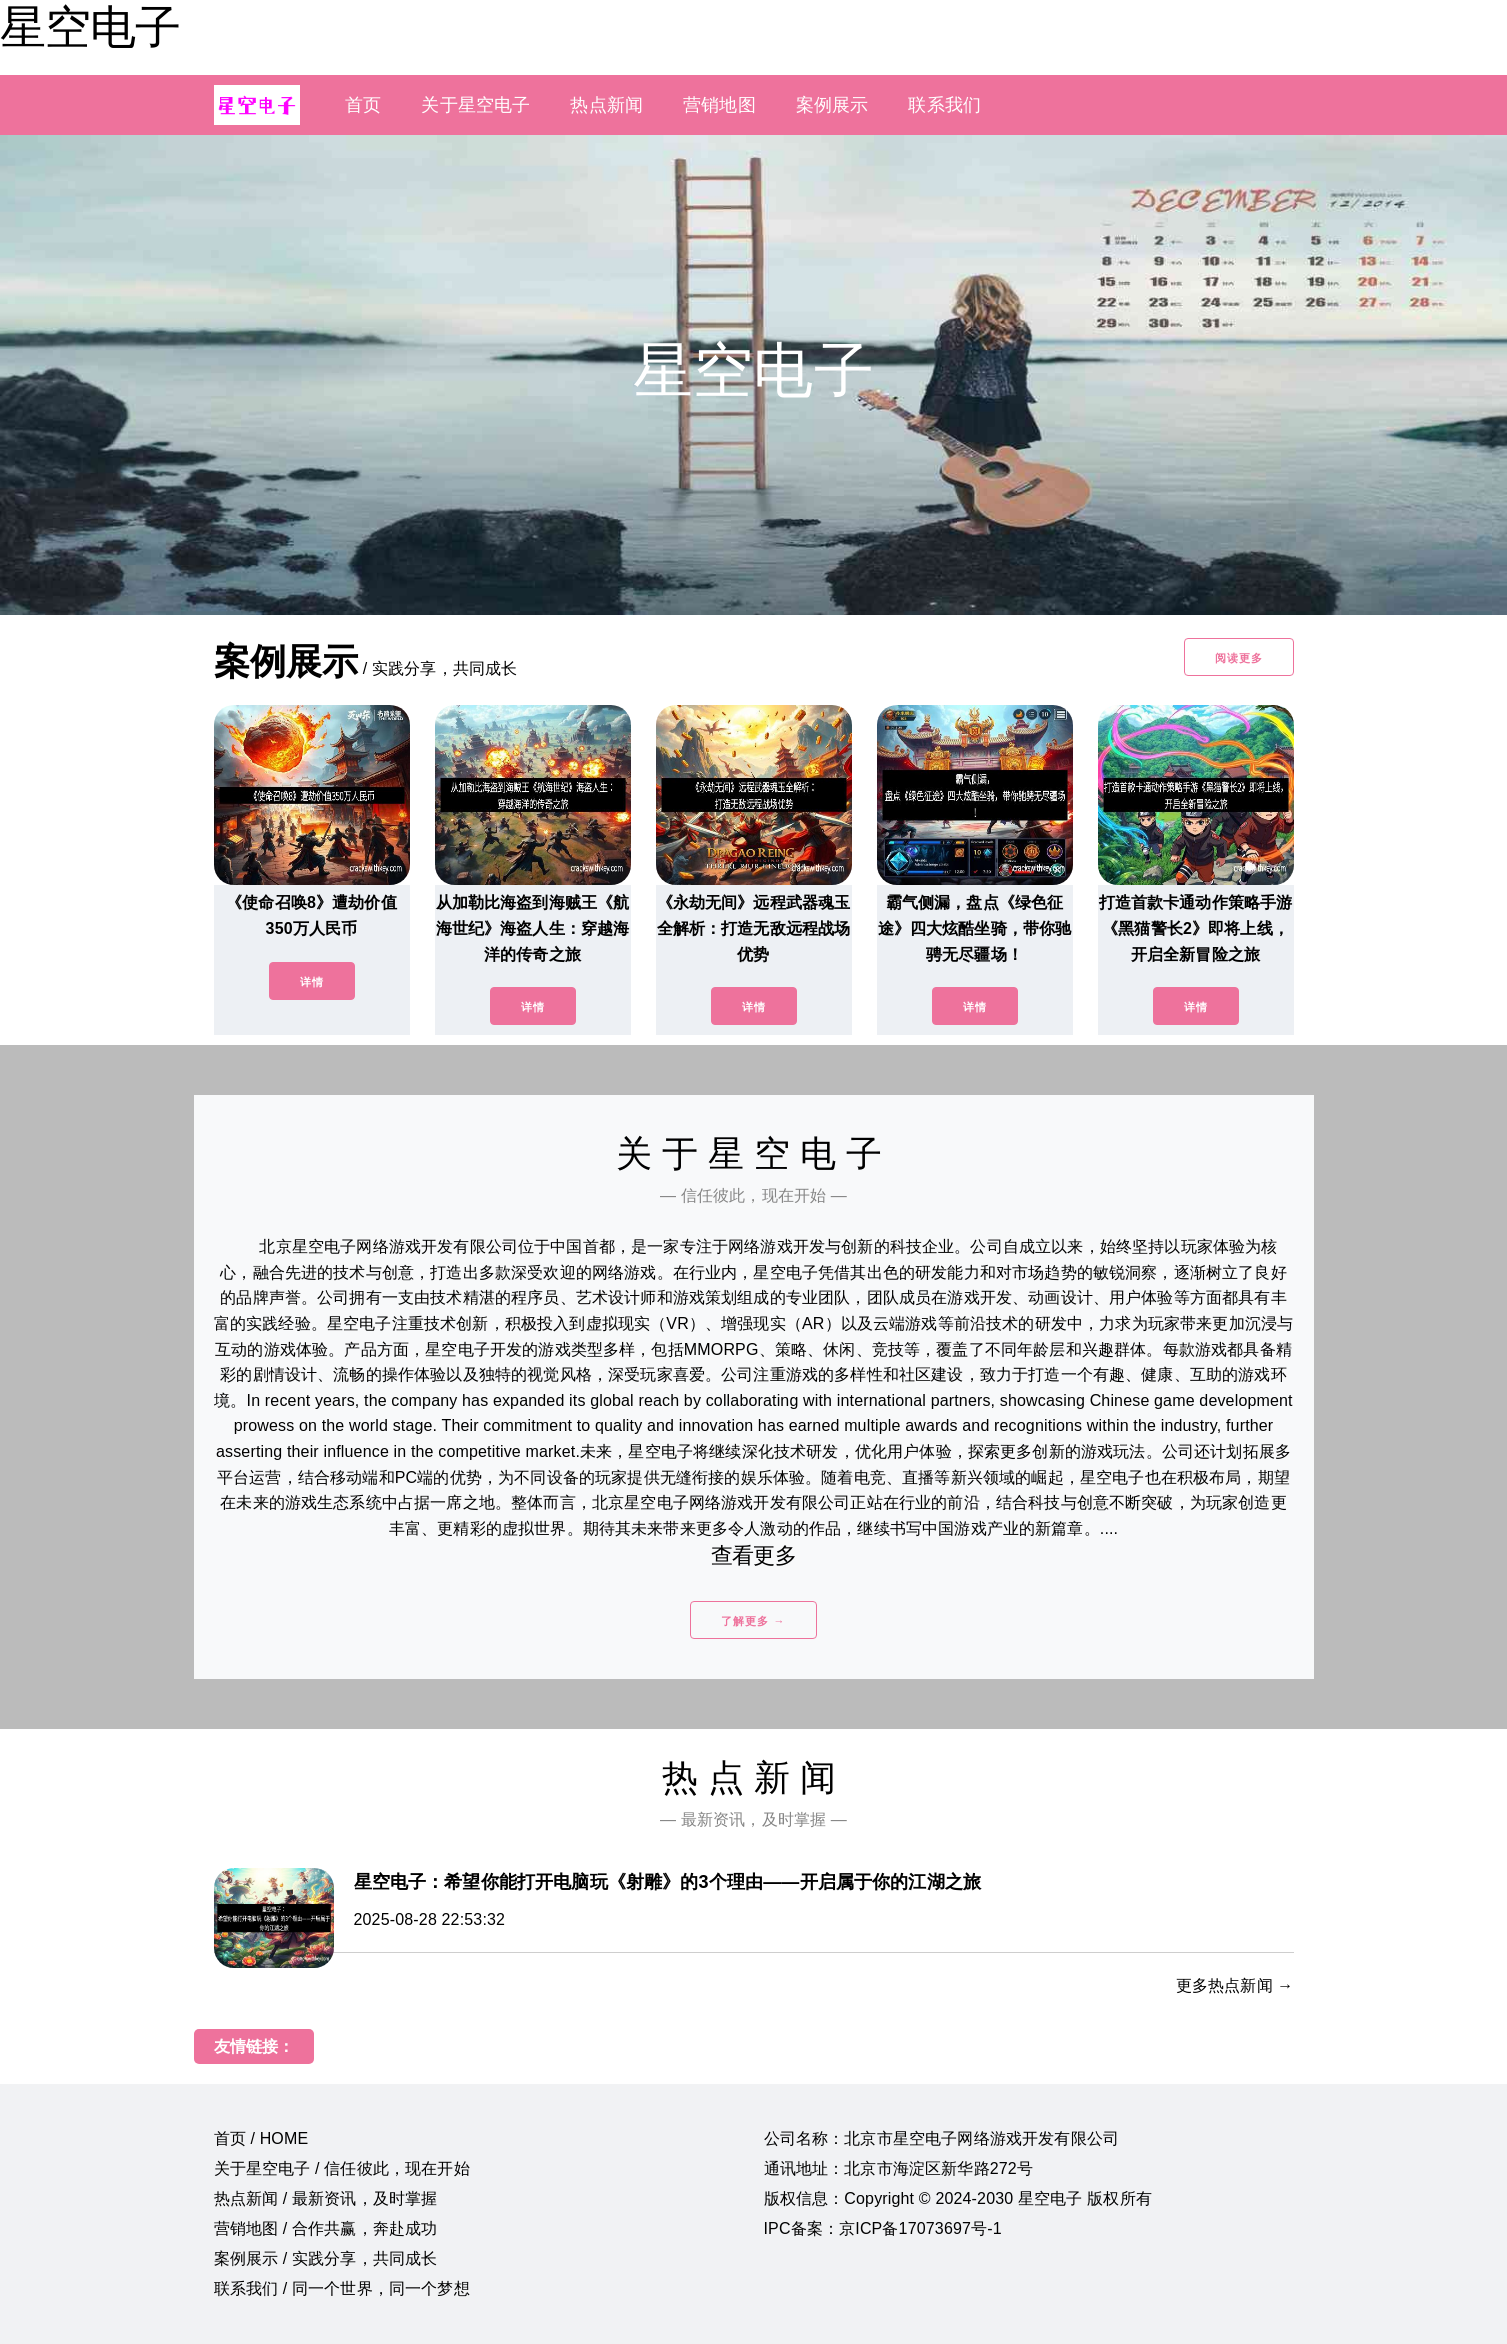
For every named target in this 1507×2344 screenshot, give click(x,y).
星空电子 (90, 27)
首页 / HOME (261, 2138)
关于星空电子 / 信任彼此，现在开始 (342, 2168)
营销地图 (719, 105)
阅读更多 (1239, 658)
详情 (312, 982)
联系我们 (944, 105)
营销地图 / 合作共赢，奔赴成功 (326, 2228)
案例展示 (832, 105)
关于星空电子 (475, 105)
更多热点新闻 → (1235, 1985)
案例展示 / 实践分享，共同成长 (326, 2258)
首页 (363, 105)
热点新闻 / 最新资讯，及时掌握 (326, 2198)
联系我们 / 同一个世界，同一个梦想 (342, 2288)
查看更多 (753, 1555)
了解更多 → (753, 1621)
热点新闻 (606, 105)
